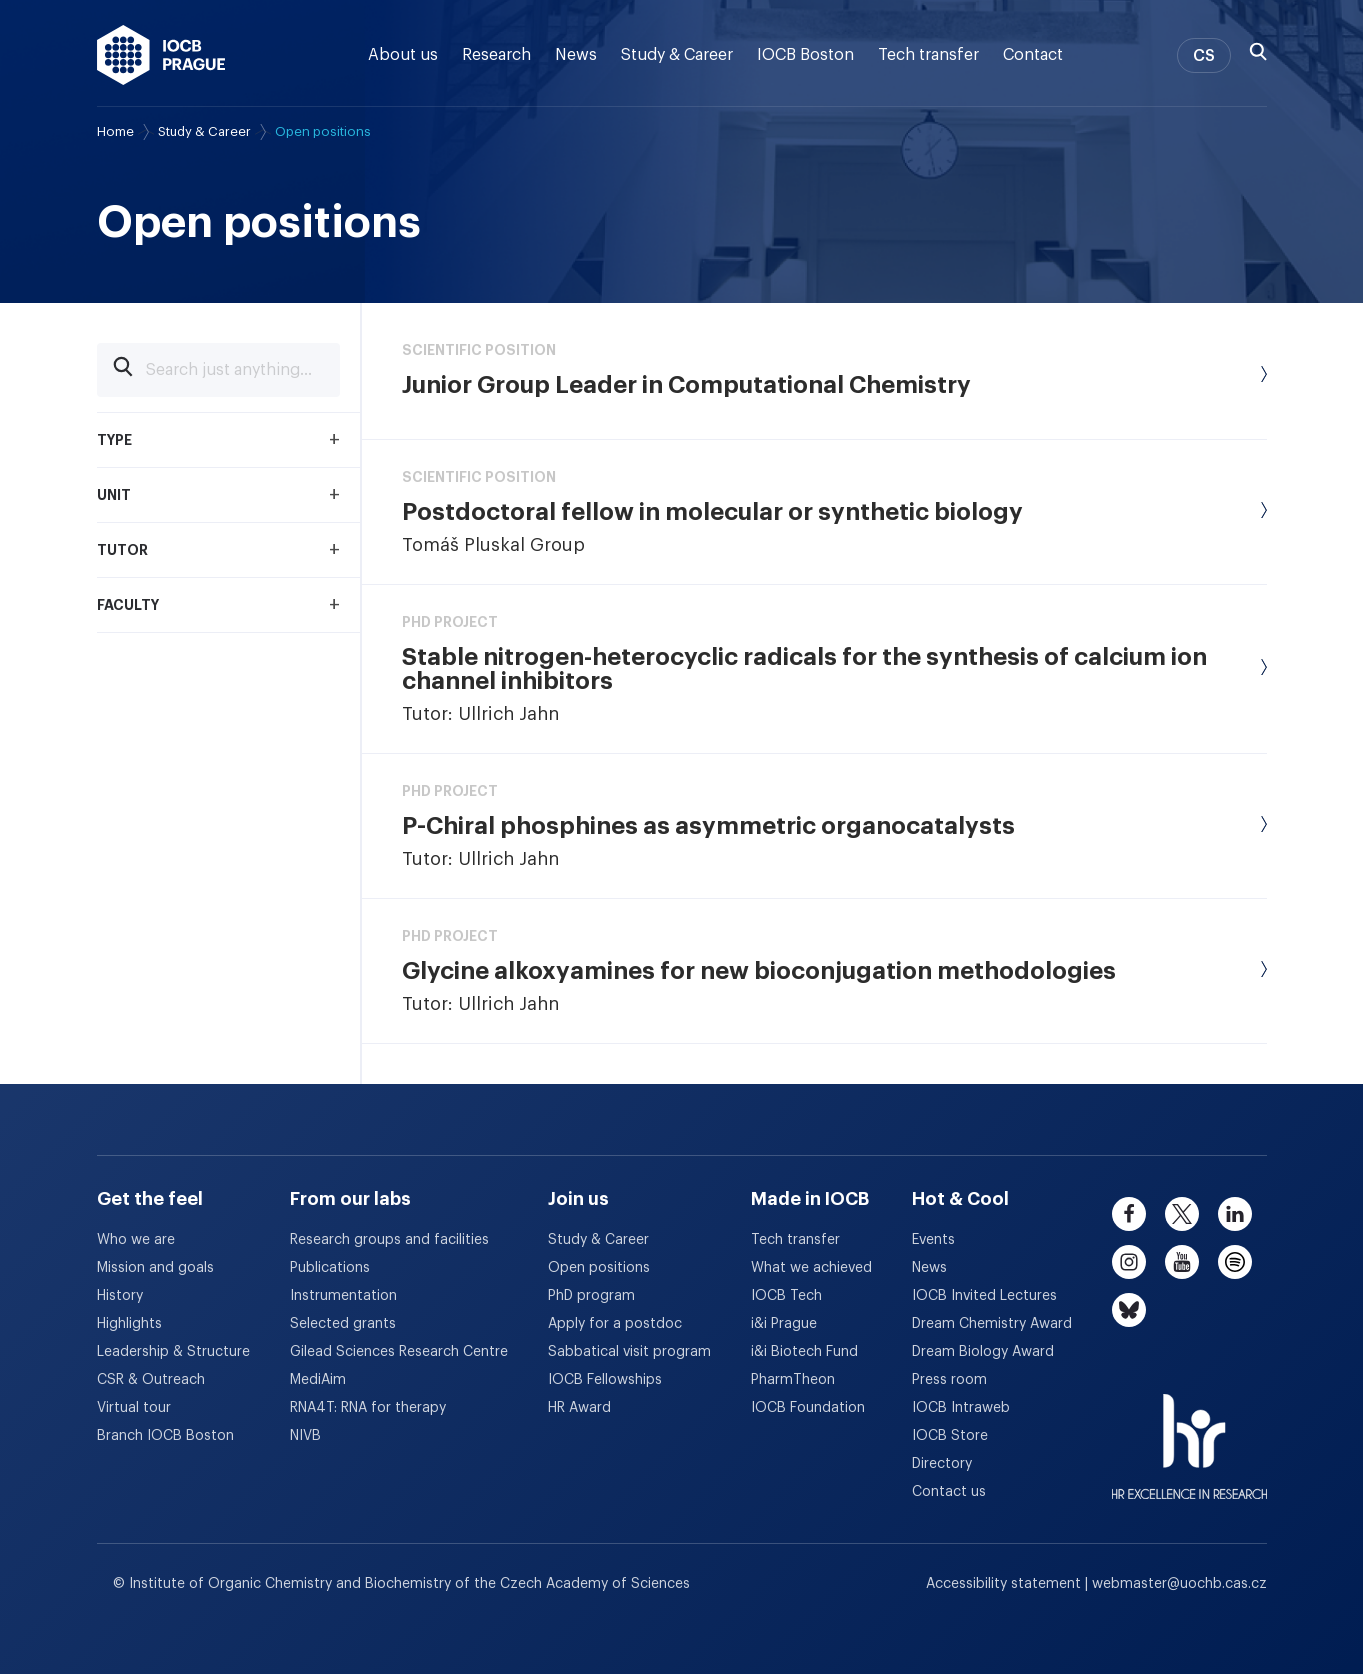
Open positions (599, 1268)
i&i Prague (784, 1324)
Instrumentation (343, 1296)
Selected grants (343, 1324)
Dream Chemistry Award (992, 1324)
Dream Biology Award (983, 1352)
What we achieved (811, 1268)
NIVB (305, 1436)
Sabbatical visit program (629, 1352)
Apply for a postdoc (615, 1324)
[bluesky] (1129, 1310)
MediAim (318, 1380)
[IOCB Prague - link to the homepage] (161, 55)
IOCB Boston (805, 55)
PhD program (591, 1296)
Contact (1033, 55)
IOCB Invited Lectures (984, 1296)
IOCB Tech (786, 1296)
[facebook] (1129, 1214)
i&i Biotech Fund (804, 1352)
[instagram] (1129, 1262)
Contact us (949, 1492)
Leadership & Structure (173, 1352)
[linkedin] (1235, 1214)
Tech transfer (928, 55)
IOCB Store (950, 1436)
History (120, 1296)
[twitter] (1182, 1214)
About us (403, 55)
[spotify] (1235, 1262)
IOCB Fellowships (605, 1380)
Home (115, 131)
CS (1204, 56)
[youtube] (1182, 1262)
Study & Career (677, 55)
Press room (949, 1380)
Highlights (129, 1324)
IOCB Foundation (808, 1408)
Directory (942, 1464)
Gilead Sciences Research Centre (399, 1352)
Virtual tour (134, 1408)
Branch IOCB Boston (165, 1436)
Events (933, 1240)
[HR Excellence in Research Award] (1189, 1434)
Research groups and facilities (389, 1240)
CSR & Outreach (151, 1380)
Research (496, 55)
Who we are (136, 1240)
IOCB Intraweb (961, 1408)
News (576, 55)
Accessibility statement (1005, 1584)
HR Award (579, 1408)
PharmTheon (793, 1380)
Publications (330, 1268)
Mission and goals (155, 1268)
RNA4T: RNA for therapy (368, 1408)
